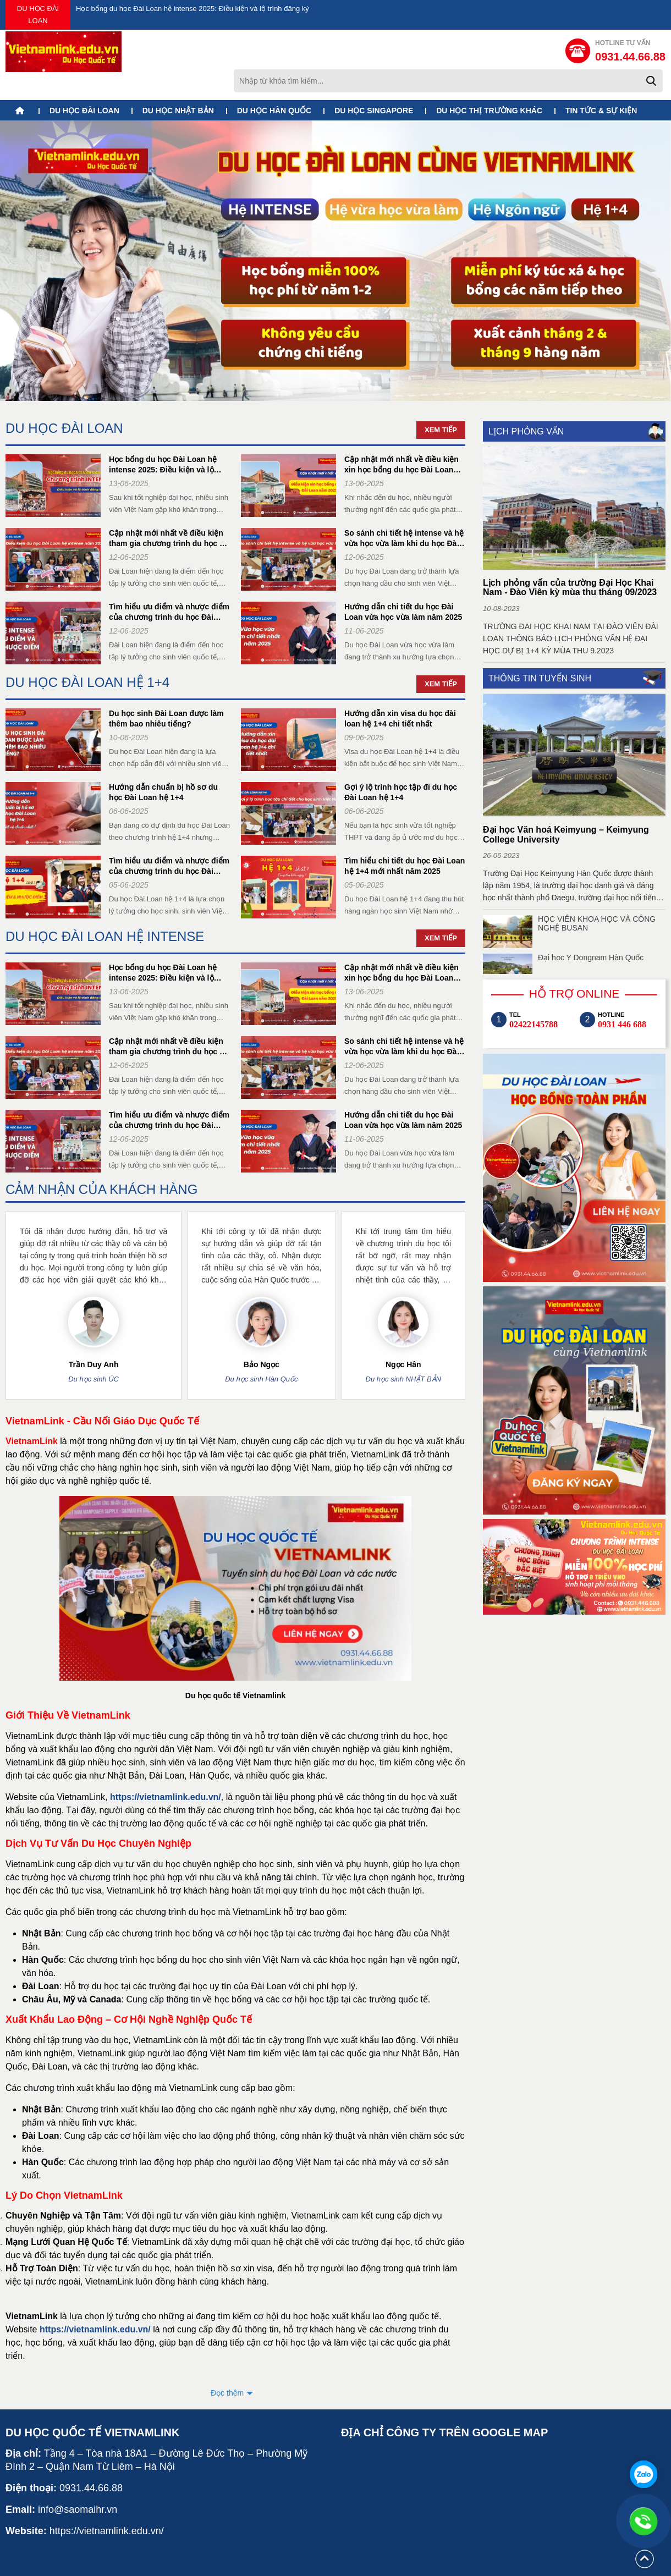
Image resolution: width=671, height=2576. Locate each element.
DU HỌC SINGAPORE (373, 83)
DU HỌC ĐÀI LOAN (38, 14)
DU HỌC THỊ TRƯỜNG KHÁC (489, 83)
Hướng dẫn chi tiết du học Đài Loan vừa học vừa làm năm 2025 (403, 583)
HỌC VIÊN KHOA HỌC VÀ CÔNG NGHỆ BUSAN (597, 896)
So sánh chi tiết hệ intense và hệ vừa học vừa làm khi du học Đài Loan (404, 510)
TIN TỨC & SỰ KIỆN (601, 83)
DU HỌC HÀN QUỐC (274, 83)
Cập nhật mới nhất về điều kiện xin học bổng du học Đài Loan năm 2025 (401, 437)
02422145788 (533, 997)
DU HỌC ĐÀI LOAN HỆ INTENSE (105, 908)
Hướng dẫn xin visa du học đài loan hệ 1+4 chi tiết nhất (400, 690)
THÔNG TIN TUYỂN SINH (539, 650)
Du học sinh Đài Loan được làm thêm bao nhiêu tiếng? (166, 690)
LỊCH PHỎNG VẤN (526, 403)
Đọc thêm (227, 2365)
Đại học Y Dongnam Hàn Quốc (591, 930)
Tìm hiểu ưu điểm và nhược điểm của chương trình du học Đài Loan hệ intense (169, 584)
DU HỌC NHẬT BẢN (178, 83)
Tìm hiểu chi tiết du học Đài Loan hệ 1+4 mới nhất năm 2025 (404, 837)
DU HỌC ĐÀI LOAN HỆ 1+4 (87, 654)
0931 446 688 (622, 997)
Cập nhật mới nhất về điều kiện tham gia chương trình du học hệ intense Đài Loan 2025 (169, 510)
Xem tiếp (441, 402)
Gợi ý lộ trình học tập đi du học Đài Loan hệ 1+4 (400, 764)
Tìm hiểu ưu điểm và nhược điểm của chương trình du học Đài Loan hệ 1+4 (169, 838)
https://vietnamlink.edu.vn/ (165, 1769)
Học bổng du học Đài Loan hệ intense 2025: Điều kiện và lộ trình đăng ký (192, 8)
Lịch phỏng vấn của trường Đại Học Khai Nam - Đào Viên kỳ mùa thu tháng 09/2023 (570, 559)
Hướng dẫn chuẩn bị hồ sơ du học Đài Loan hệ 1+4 (163, 764)
